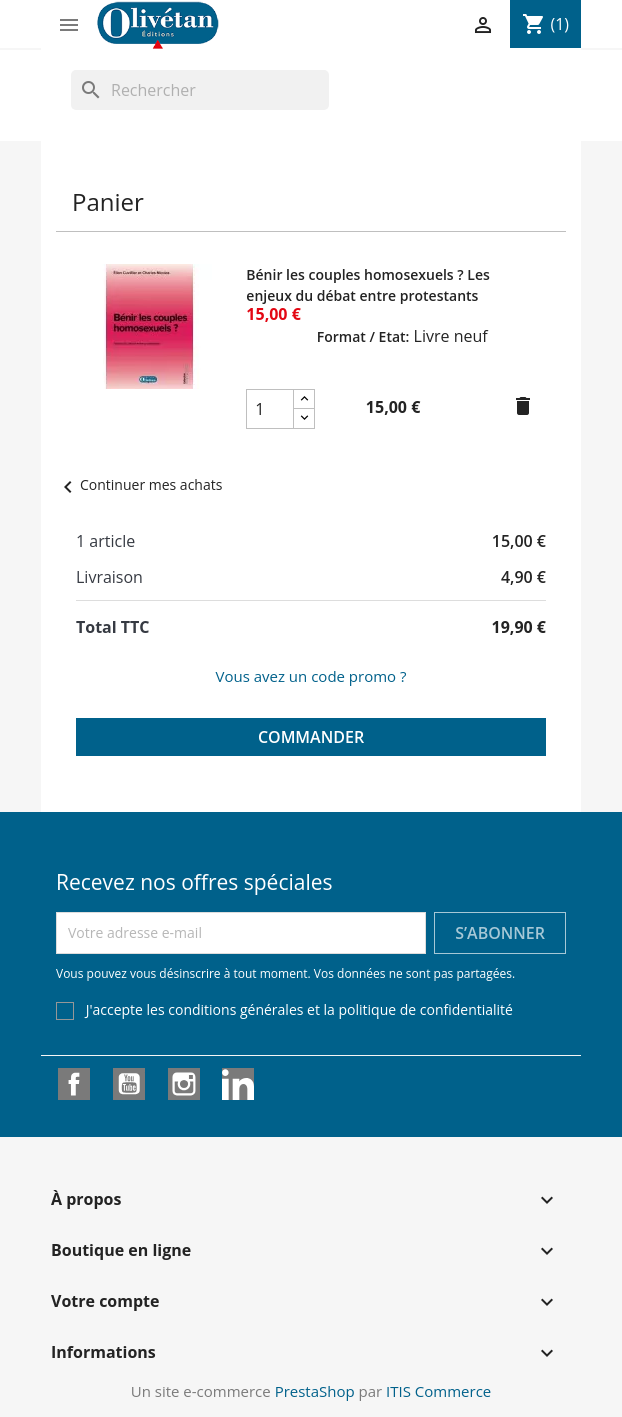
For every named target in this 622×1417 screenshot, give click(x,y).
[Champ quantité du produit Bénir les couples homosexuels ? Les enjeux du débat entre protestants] (270, 409)
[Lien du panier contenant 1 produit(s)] (545, 24)
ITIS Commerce (438, 1391)
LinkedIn (238, 1084)
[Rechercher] (200, 90)
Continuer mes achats (139, 484)
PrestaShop (315, 1391)
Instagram (184, 1084)
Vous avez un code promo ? (310, 676)
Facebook (74, 1084)
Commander (311, 737)
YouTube (129, 1084)
